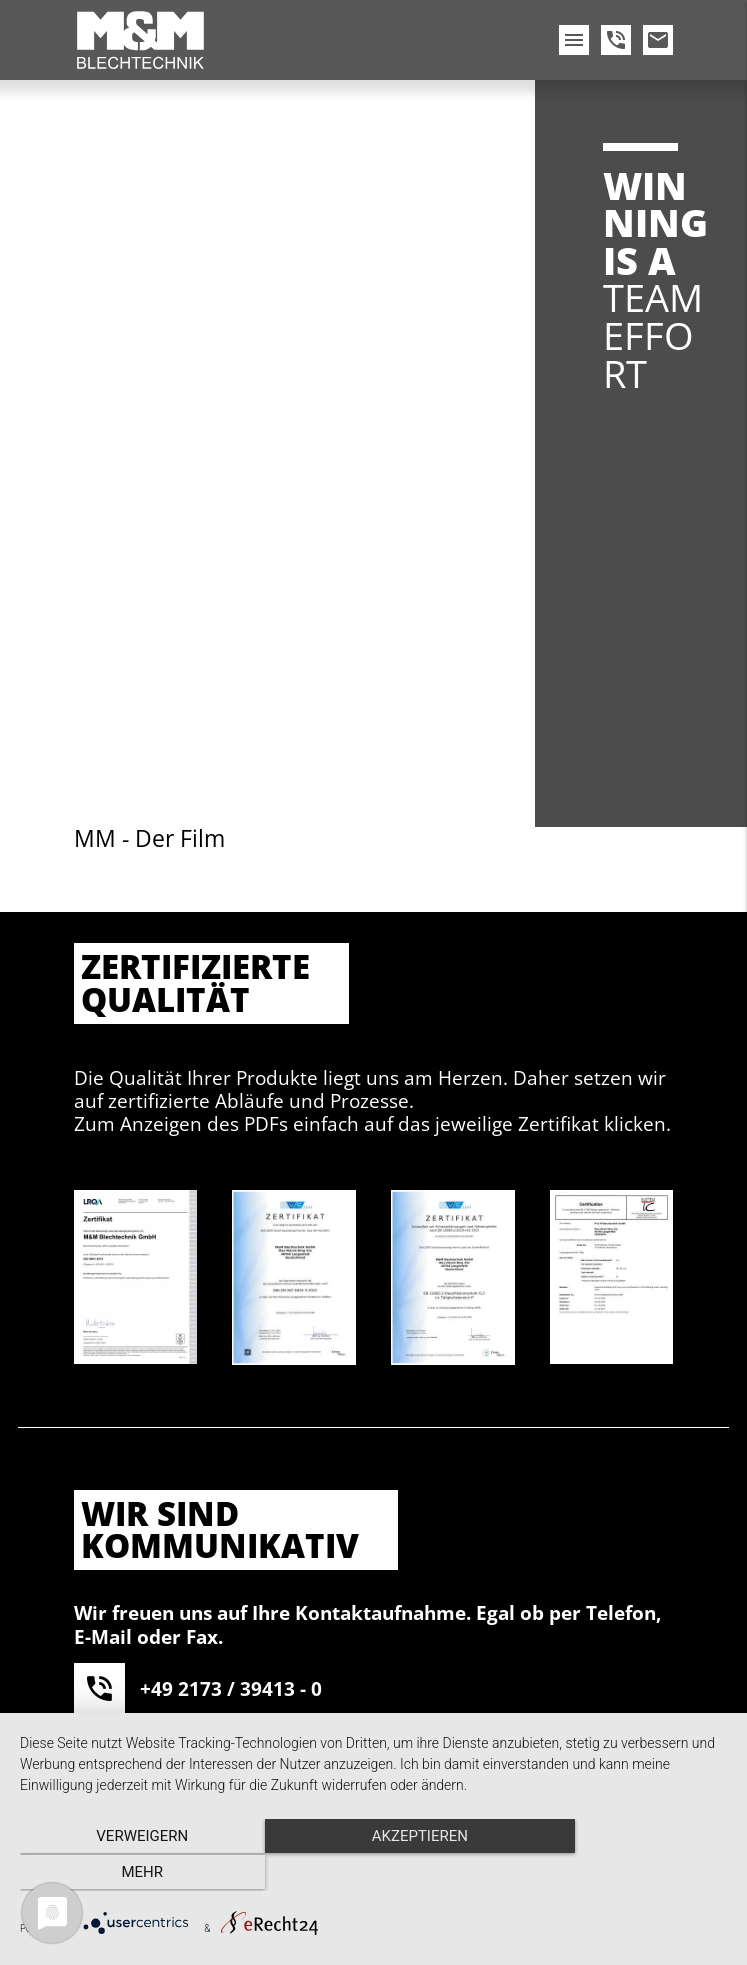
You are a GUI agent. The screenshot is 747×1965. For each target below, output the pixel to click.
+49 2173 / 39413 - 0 (231, 964)
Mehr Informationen (301, 1572)
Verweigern (126, 1873)
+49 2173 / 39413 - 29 (236, 1031)
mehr (621, 1873)
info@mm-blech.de (228, 1097)
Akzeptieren (481, 1572)
